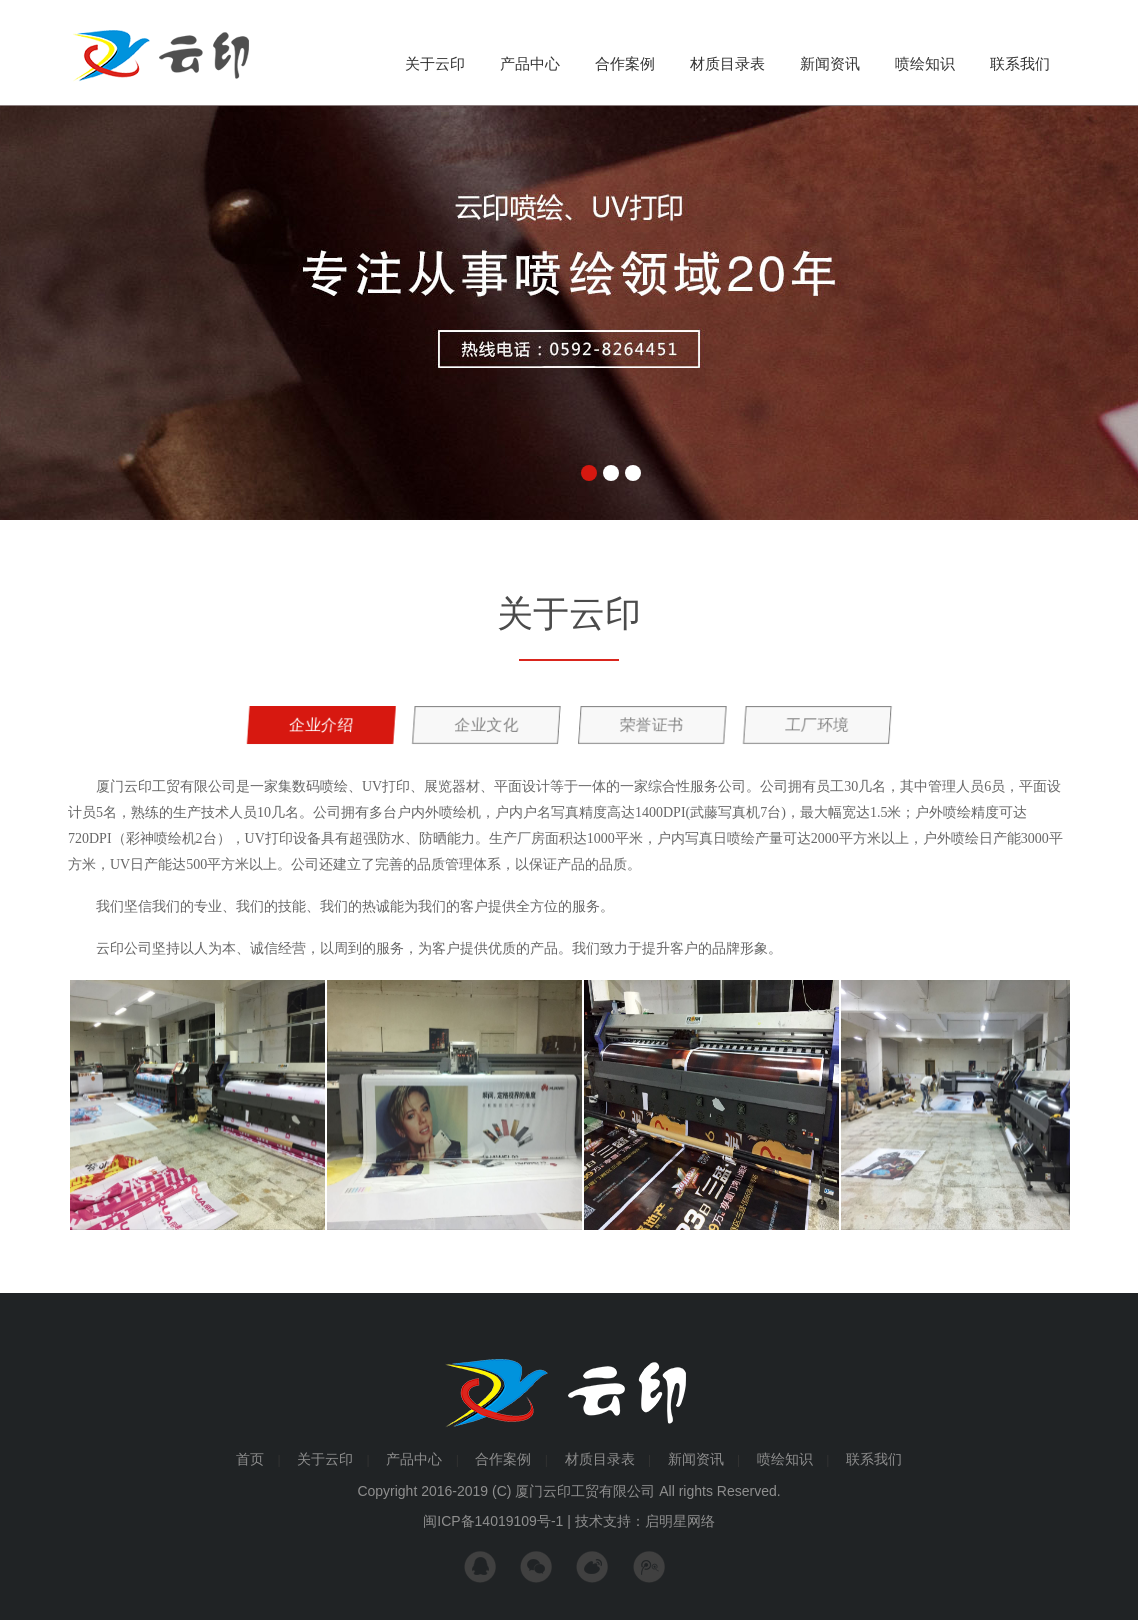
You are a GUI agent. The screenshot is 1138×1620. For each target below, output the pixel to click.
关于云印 (435, 64)
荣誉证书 (650, 724)
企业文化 (485, 724)
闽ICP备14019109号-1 (493, 1521)
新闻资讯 (830, 64)
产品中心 (530, 64)
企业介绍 (319, 724)
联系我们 (1020, 64)
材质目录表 (727, 64)
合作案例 (625, 64)
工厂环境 (815, 724)
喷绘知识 (925, 64)
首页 (250, 1459)
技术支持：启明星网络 (645, 1521)
